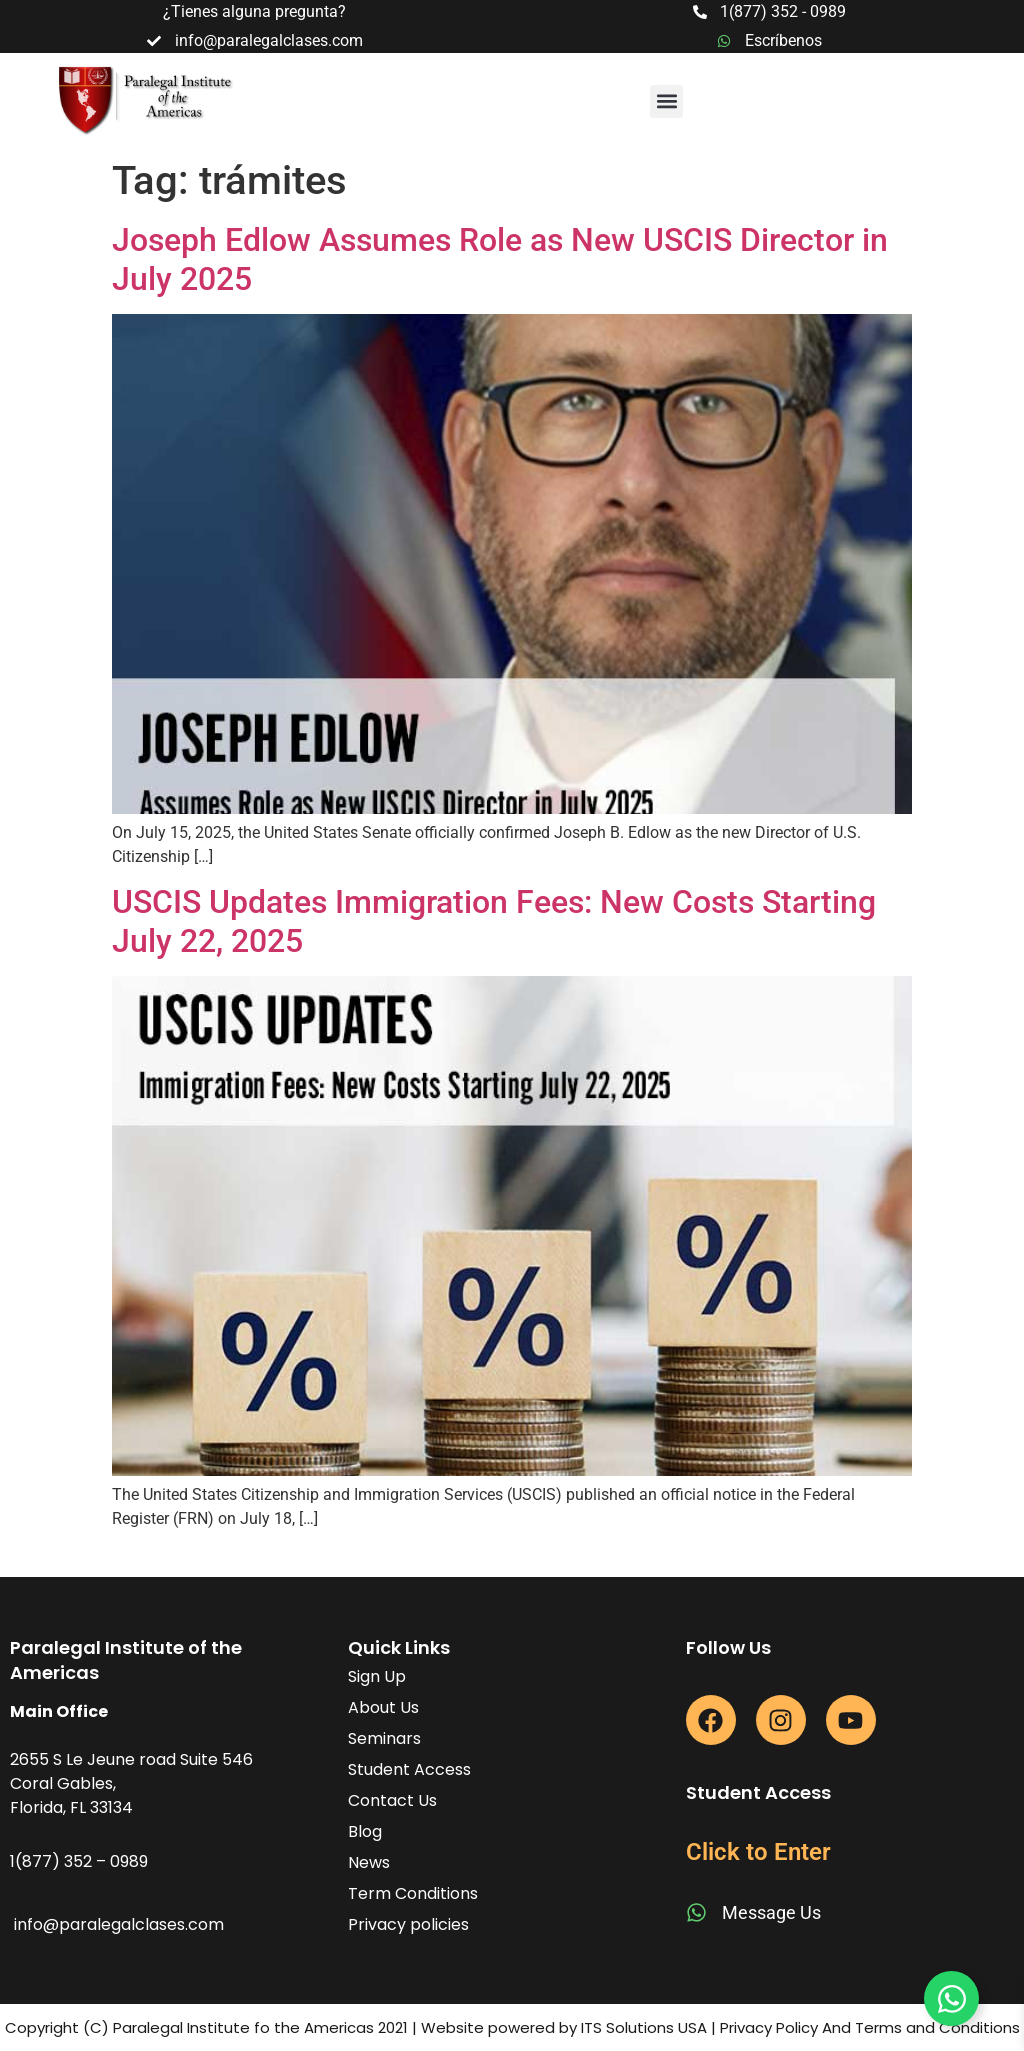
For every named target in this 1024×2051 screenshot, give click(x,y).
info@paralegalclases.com (119, 1924)
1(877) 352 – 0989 (79, 1861)
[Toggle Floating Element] (951, 1998)
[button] (666, 101)
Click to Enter (758, 1852)
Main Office (59, 1711)
